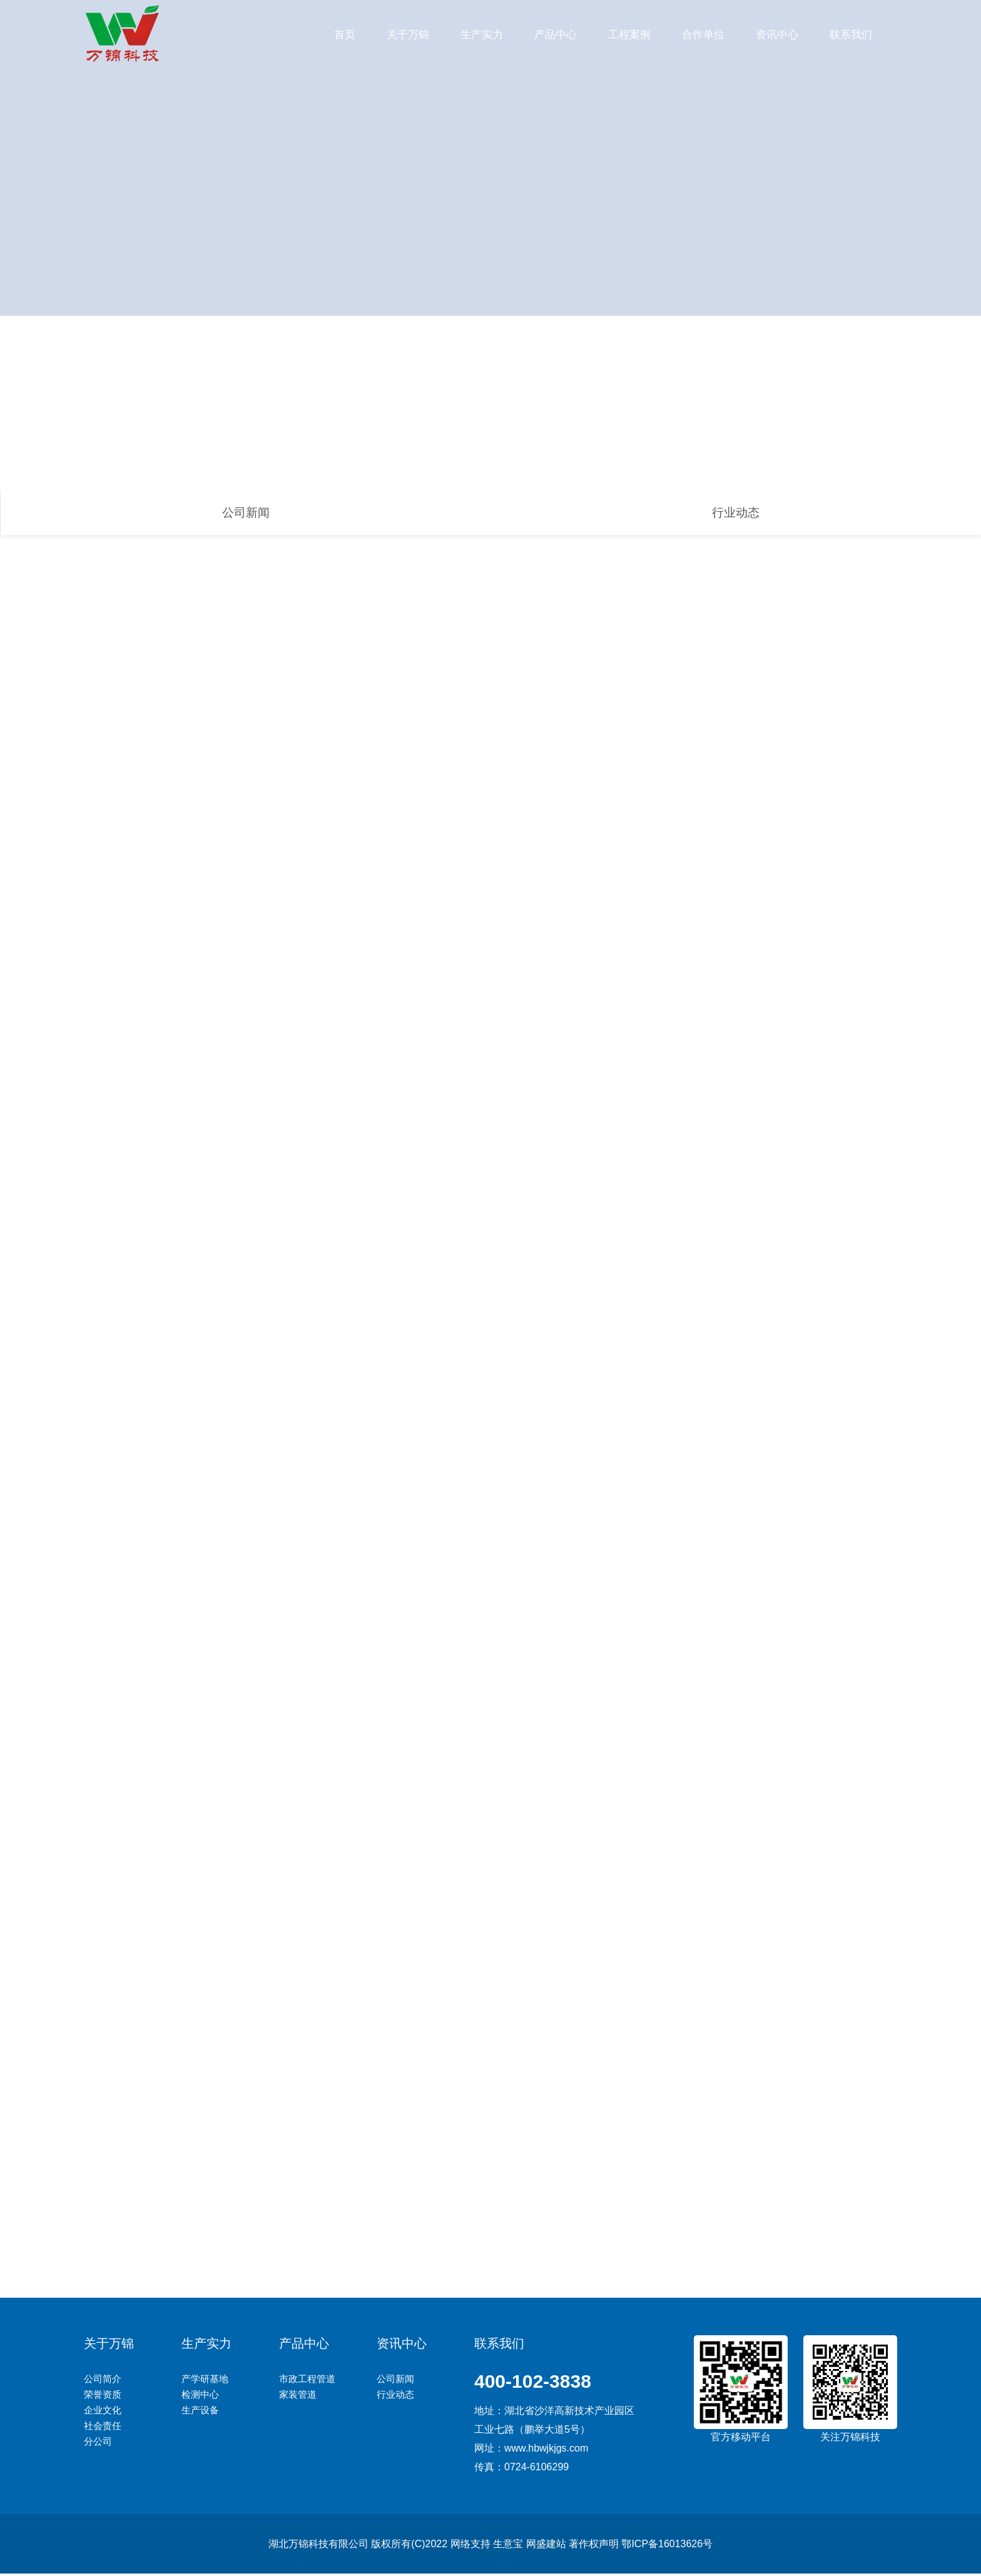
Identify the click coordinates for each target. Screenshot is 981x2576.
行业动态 (736, 512)
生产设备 (200, 2412)
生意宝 (508, 2546)
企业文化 (102, 2412)
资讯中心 (777, 34)
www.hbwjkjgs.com (546, 2450)
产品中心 (555, 34)
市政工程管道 (307, 2381)
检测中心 (200, 2397)
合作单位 (703, 34)
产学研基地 (204, 2381)
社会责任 (102, 2428)
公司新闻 (246, 512)
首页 (344, 34)
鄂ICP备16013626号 (667, 2546)
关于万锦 (408, 34)
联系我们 (851, 34)
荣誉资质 (102, 2397)
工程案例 (629, 34)
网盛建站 (546, 2546)
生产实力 (481, 34)
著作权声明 (594, 2546)
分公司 (98, 2443)
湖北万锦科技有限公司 (318, 2546)
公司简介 (102, 2381)
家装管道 (298, 2397)
